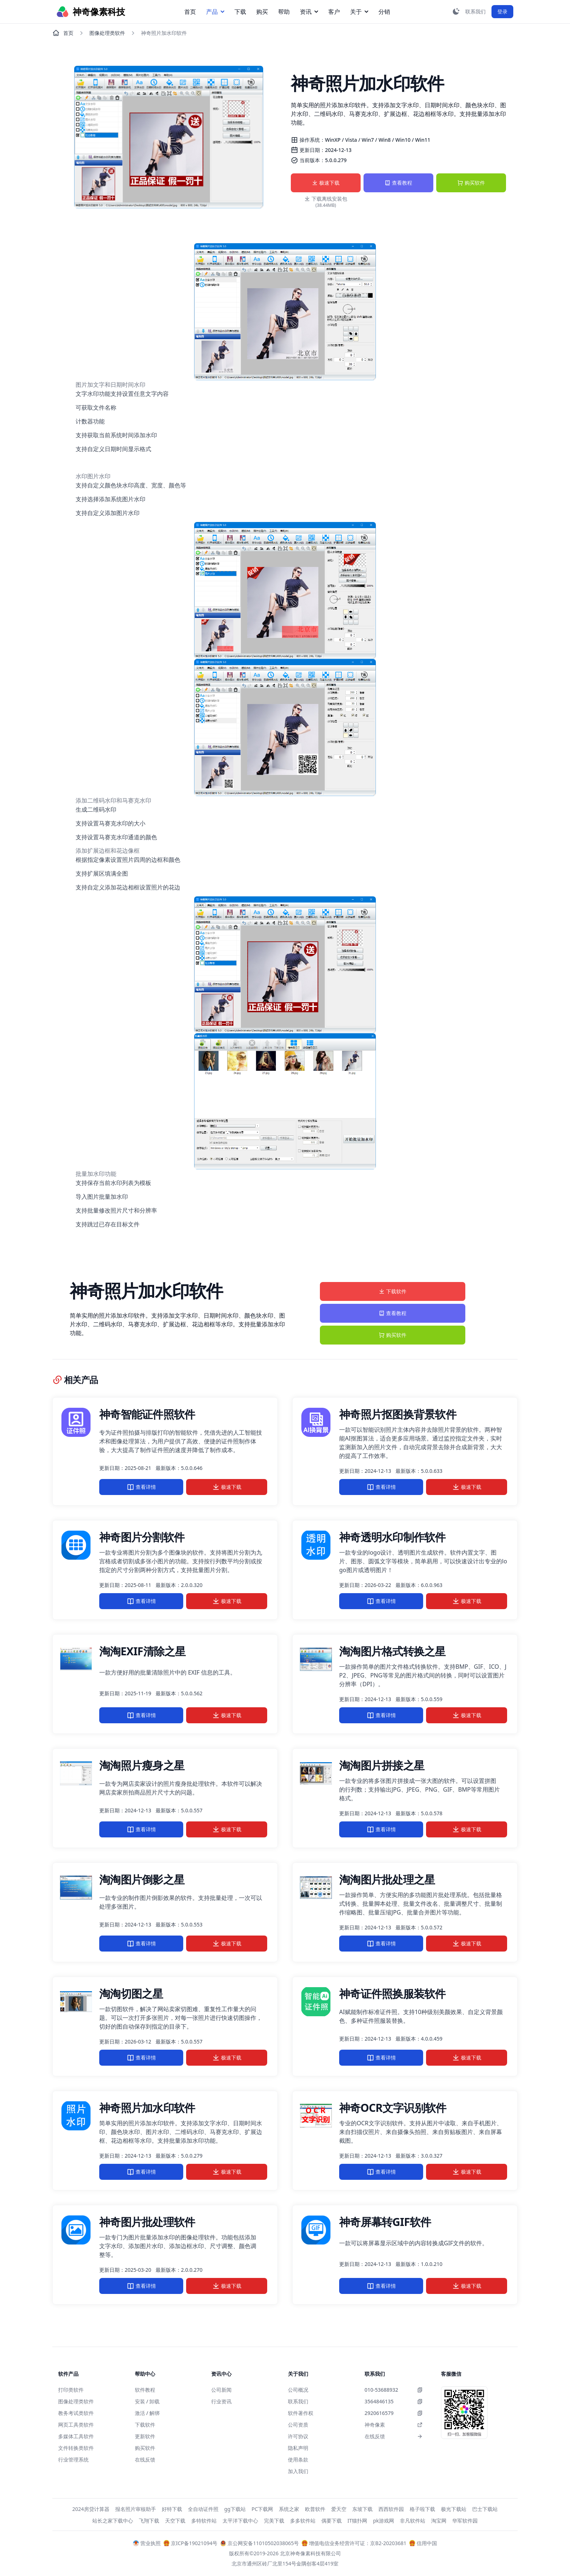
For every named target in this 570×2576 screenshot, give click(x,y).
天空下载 (175, 2520)
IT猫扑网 (358, 2520)
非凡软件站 (412, 2520)
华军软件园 (465, 2520)
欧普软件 (315, 2508)
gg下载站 (235, 2508)
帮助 (284, 12)
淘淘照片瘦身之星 (141, 1765)
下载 (240, 12)
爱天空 (338, 2508)
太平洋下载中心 (240, 2520)
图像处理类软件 (107, 32)
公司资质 (298, 2424)
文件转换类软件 (76, 2447)
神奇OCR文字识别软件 (392, 2107)
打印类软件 (71, 2389)
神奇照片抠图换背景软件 (397, 1414)
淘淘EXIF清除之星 (142, 1651)
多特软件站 (204, 2520)
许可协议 (298, 2436)
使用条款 (298, 2459)
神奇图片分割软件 (141, 1537)
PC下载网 (262, 2508)
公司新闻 (221, 2389)
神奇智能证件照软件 (147, 1414)
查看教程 (398, 182)
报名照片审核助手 (135, 2508)
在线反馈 (145, 2459)
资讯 (309, 12)
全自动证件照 (203, 2508)
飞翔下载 (149, 2520)
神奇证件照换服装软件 (392, 1993)
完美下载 (274, 2520)
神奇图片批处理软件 (147, 2221)
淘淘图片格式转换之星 (392, 1651)
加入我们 (298, 2471)
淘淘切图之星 (131, 1993)
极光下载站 (453, 2508)
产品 (215, 12)
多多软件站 (303, 2520)
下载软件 (392, 1291)
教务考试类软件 (76, 2413)
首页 (190, 12)
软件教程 (145, 2389)
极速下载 (326, 182)
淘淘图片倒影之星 (141, 1879)
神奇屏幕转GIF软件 (385, 2221)
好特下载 (172, 2508)
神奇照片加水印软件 (147, 2107)
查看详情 (141, 1487)
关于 (359, 12)
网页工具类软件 (76, 2424)
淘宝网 (438, 2520)
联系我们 (298, 2401)
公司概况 (298, 2389)
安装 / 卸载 (147, 2401)
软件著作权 (300, 2413)
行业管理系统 (73, 2459)
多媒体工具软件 (76, 2436)
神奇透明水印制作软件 (392, 1537)
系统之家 (289, 2508)
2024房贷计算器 (90, 2508)
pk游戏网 (383, 2520)
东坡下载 (362, 2508)
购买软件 (471, 182)
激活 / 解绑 (147, 2413)
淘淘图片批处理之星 (387, 1879)
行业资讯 (221, 2401)
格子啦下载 (422, 2508)
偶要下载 (331, 2520)
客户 (334, 12)
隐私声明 (298, 2447)
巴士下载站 (485, 2508)
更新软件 (145, 2436)
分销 (384, 12)
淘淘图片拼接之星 (381, 1765)
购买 (262, 12)
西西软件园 (391, 2508)
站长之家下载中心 (112, 2520)
